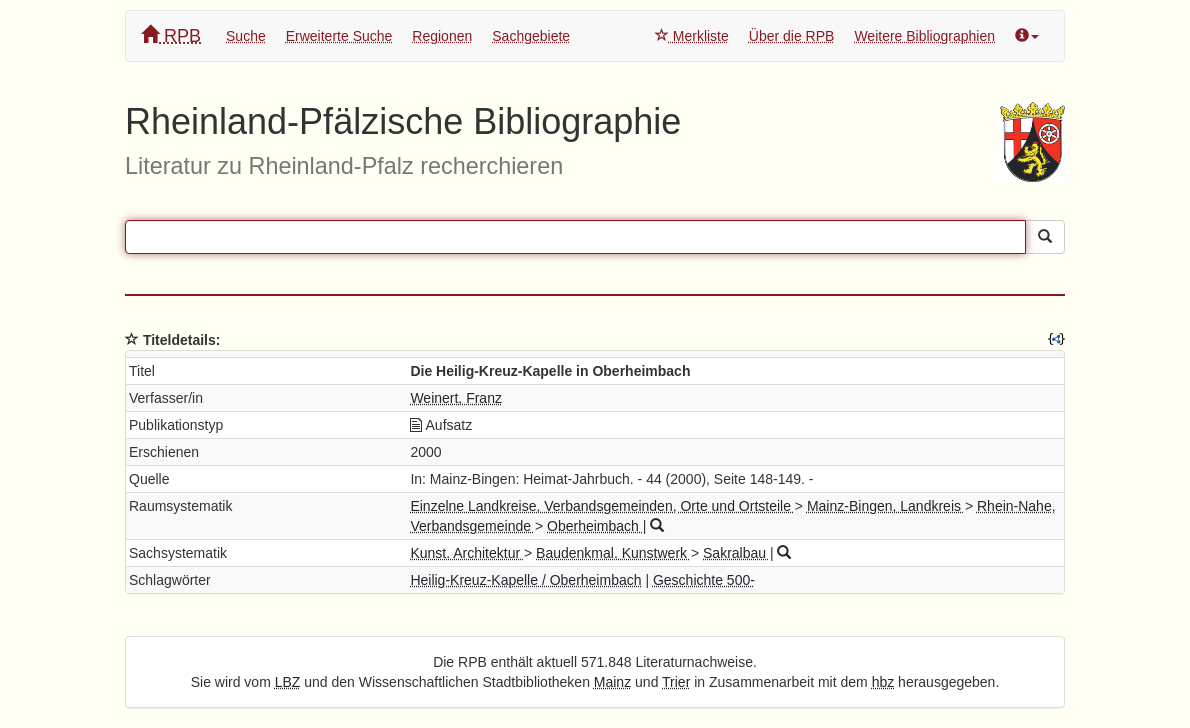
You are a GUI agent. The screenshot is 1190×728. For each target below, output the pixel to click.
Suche (246, 36)
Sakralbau (736, 553)
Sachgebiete (531, 36)
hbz (883, 682)
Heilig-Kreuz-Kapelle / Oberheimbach (525, 580)
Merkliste (692, 36)
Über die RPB (792, 36)
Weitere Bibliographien (924, 36)
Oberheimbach (595, 526)
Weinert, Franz (456, 398)
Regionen (442, 36)
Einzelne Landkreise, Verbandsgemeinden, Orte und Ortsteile (602, 506)
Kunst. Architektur (467, 553)
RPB (171, 35)
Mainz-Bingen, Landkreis (886, 506)
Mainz (612, 682)
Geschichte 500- (704, 580)
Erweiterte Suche (339, 36)
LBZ (288, 682)
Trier (676, 682)
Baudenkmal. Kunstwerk (613, 553)
